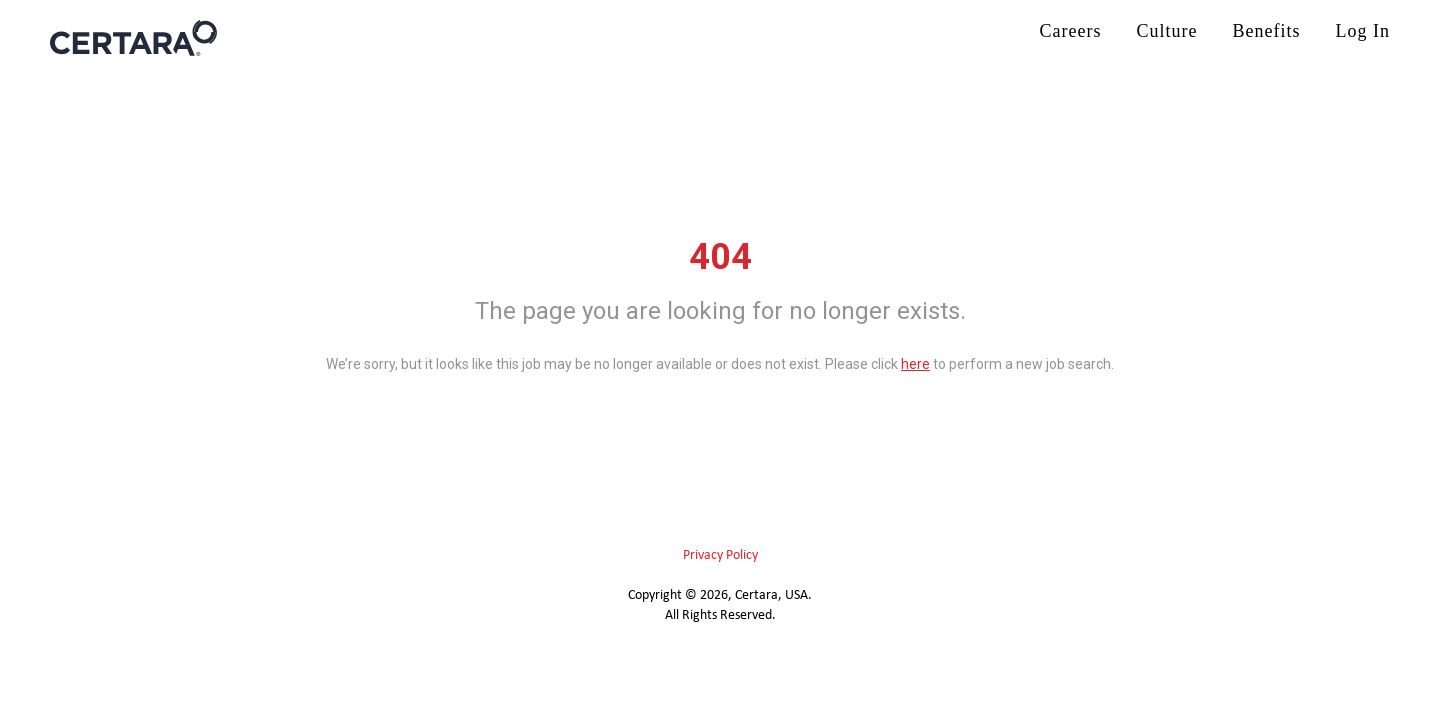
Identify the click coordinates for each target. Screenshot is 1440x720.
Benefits (1267, 31)
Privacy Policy (720, 555)
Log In (1363, 31)
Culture (1167, 31)
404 (720, 257)
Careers (1071, 31)
